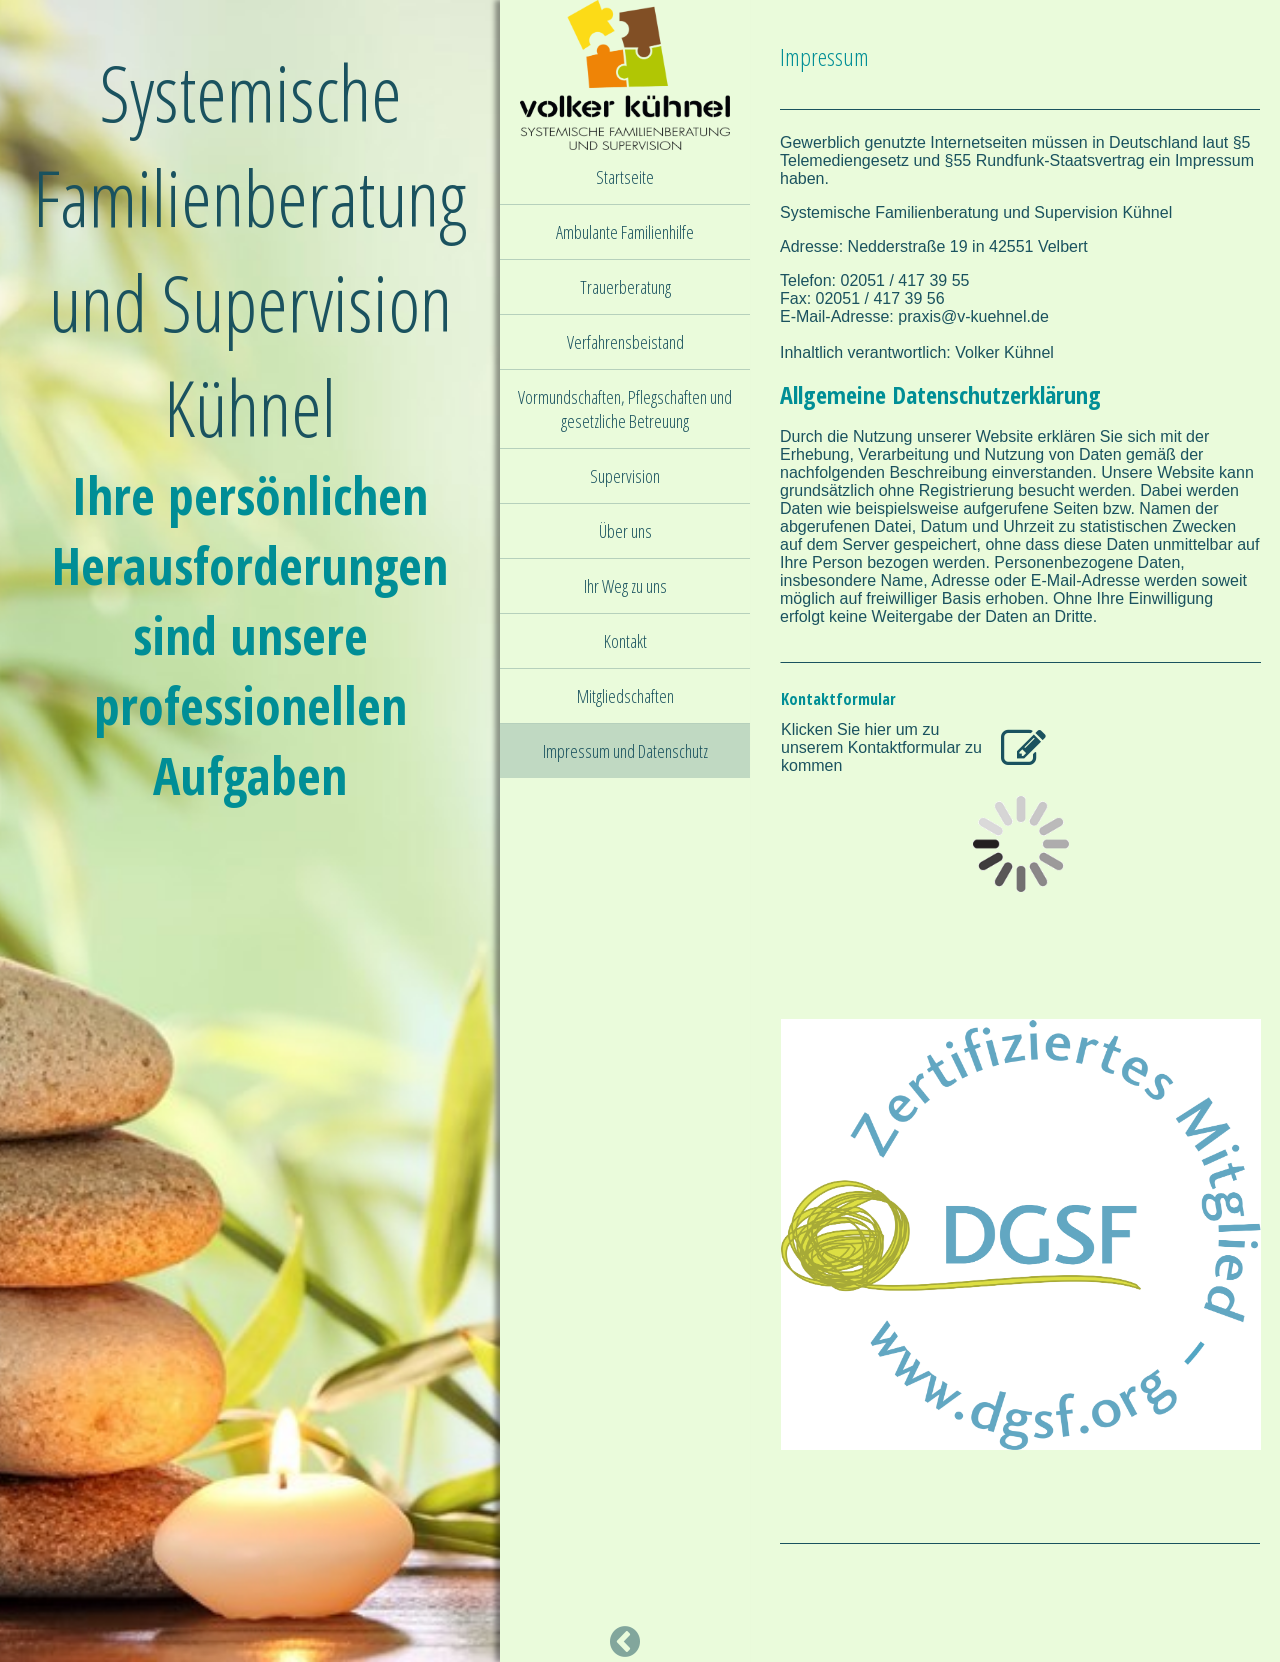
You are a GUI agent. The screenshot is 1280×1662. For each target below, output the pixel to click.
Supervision (625, 476)
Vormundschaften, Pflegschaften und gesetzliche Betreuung (625, 409)
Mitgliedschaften (625, 696)
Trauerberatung (625, 287)
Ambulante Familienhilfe (625, 232)
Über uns (625, 531)
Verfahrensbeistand (625, 342)
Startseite (625, 177)
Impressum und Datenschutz (625, 751)
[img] (250, 831)
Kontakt (625, 641)
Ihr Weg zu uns (625, 586)
